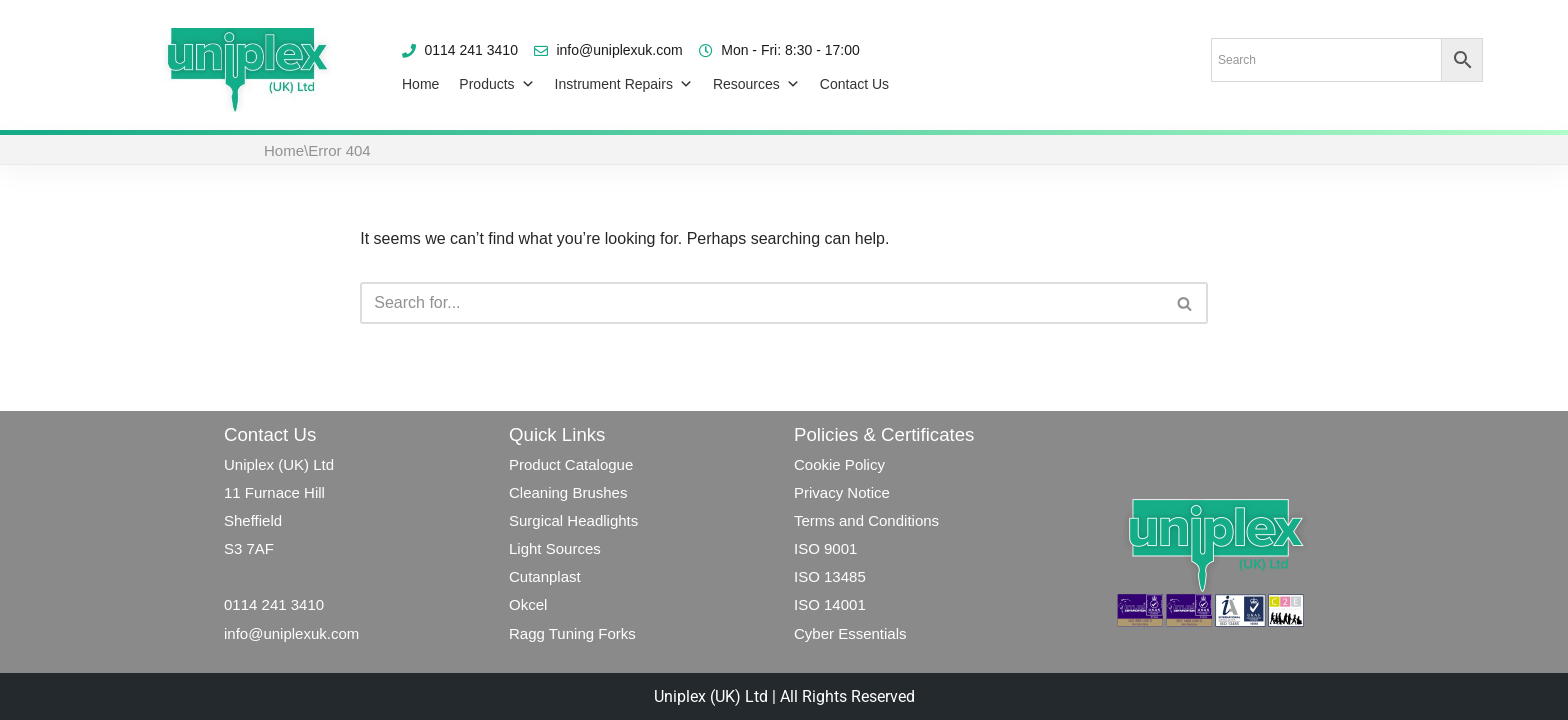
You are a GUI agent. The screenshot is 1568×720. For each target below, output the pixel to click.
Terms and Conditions (868, 520)
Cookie (817, 464)
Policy (863, 464)
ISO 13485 (830, 576)
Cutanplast (545, 576)
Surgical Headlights (573, 520)
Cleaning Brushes (568, 492)
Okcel (528, 604)
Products (496, 84)
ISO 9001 (825, 548)
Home (420, 84)
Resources (756, 84)
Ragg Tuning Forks (572, 633)
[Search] (761, 303)
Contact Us (854, 84)
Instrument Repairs (624, 84)
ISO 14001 (830, 604)
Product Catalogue (571, 464)
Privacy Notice (842, 492)
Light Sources (555, 548)
